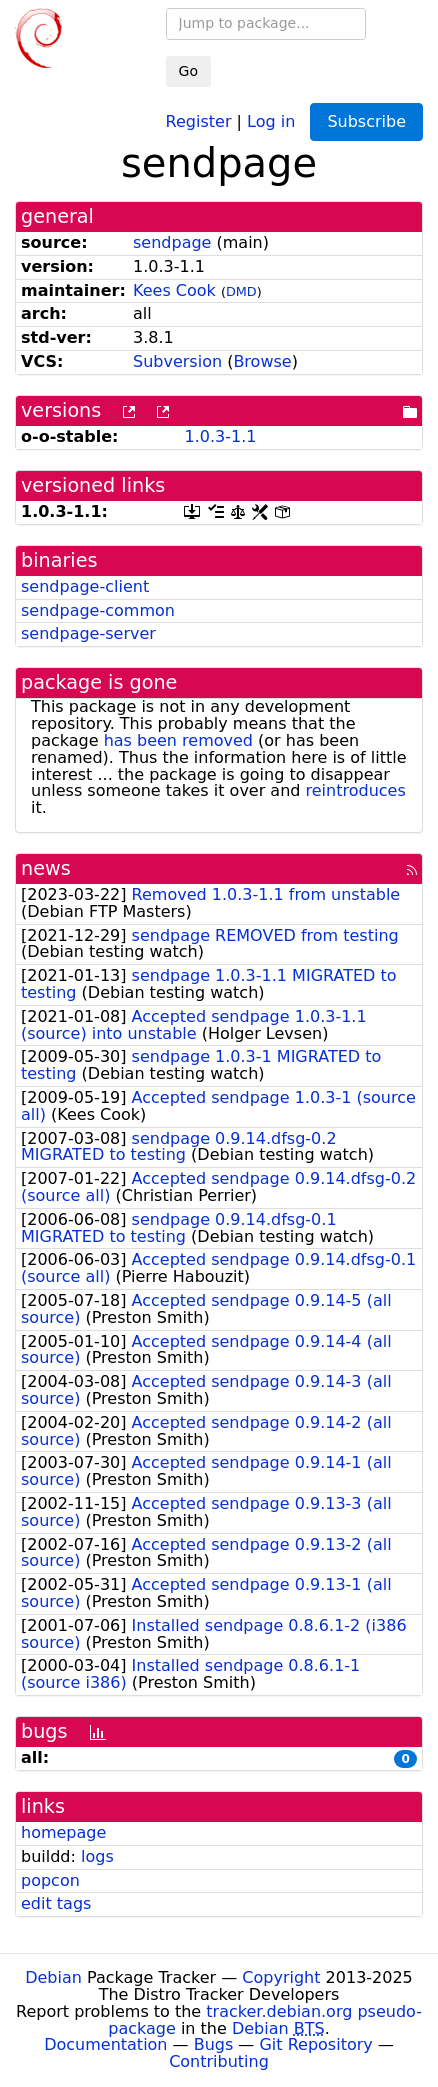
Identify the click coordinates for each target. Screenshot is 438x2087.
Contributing (219, 2061)
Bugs (214, 2044)
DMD (241, 291)
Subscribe (366, 121)
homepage (63, 1832)
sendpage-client (85, 586)
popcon (50, 1880)
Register (199, 120)
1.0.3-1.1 (220, 436)
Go (188, 71)
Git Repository (315, 2044)
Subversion (177, 361)
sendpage (172, 242)
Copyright (281, 1977)
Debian (53, 1977)
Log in (271, 120)
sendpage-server (88, 633)
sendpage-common (98, 610)
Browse (262, 361)
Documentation (105, 2044)
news (46, 868)
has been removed (178, 740)
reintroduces (356, 790)
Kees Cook (174, 290)
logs (97, 1856)
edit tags (56, 1903)
